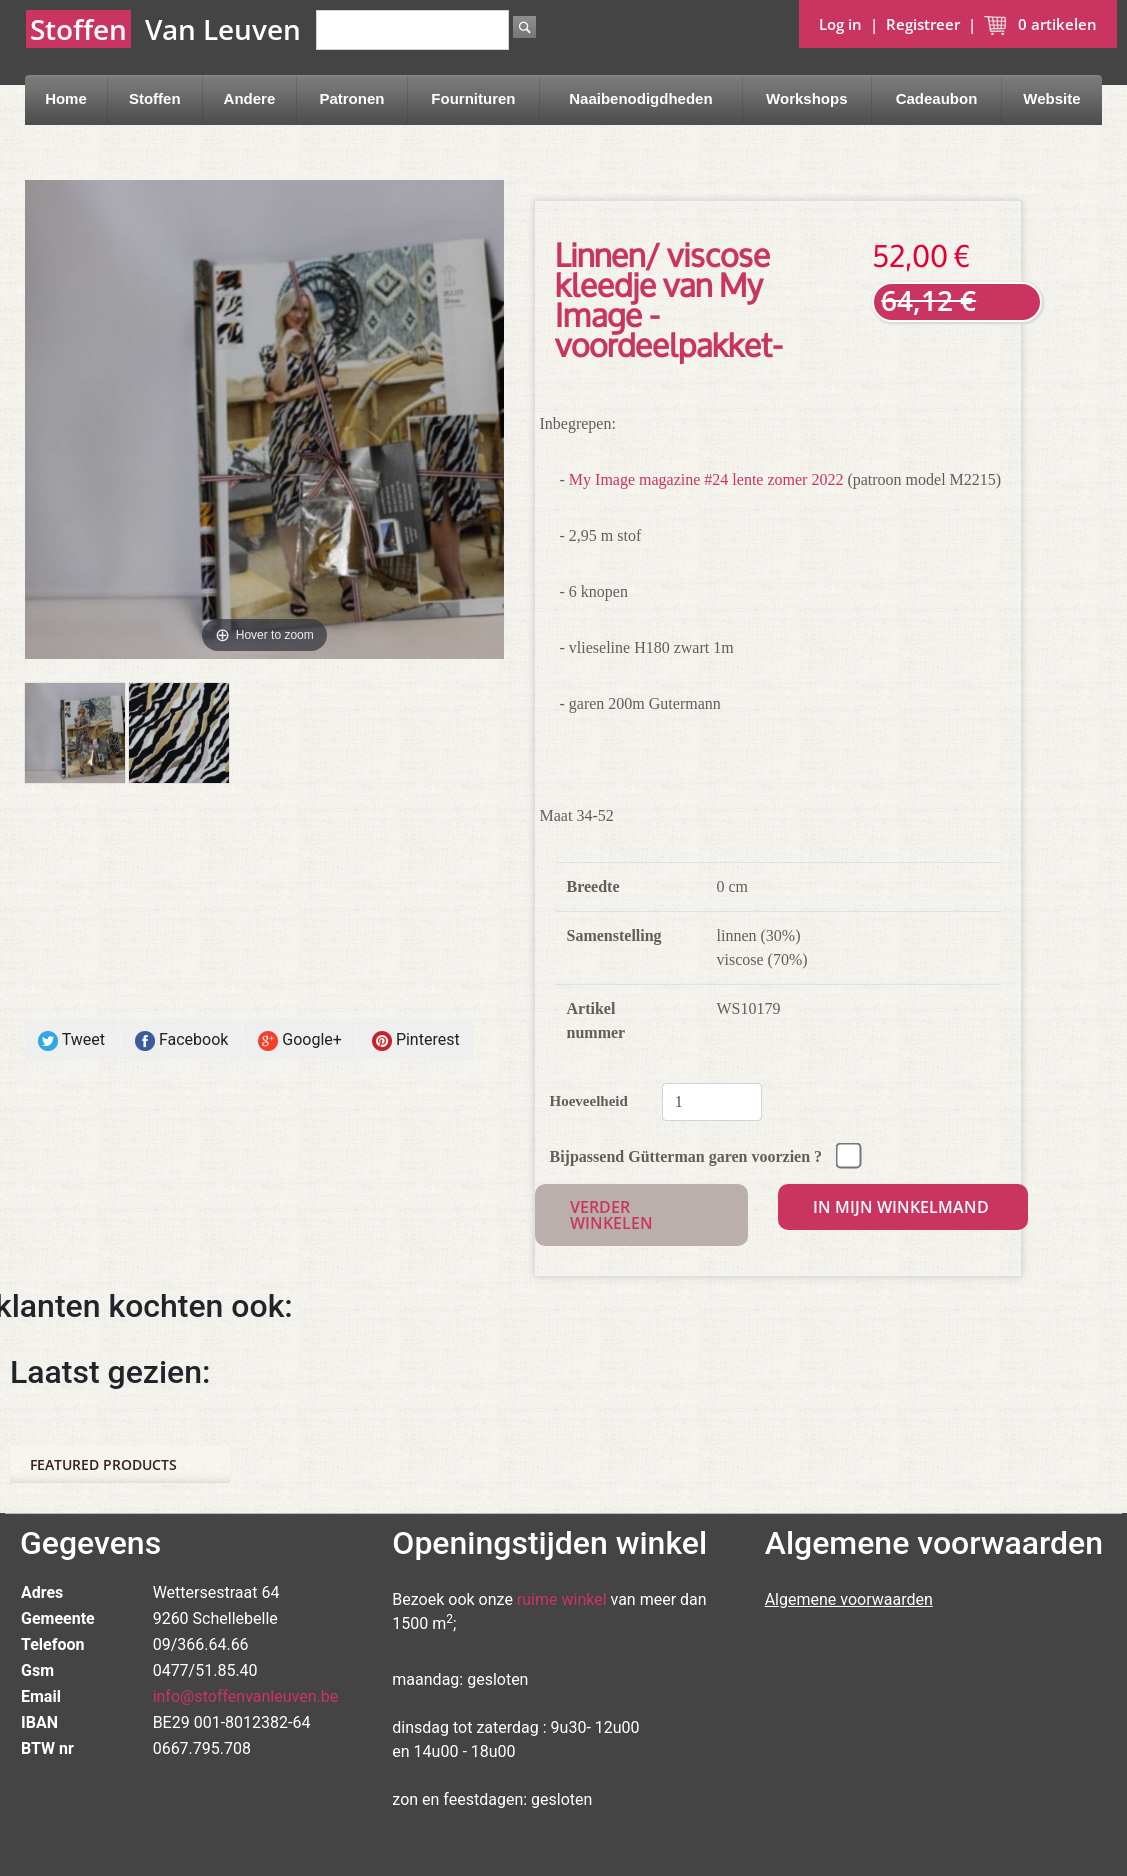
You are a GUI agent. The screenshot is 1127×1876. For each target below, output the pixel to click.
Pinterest (416, 1040)
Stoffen (155, 98)
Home (66, 98)
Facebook (181, 1040)
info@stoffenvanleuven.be (246, 1696)
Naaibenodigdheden (640, 98)
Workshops (806, 98)
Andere (250, 98)
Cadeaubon (937, 98)
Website (1051, 98)
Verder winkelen (611, 1215)
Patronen (351, 98)
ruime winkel (562, 1599)
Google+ (300, 1040)
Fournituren (473, 98)
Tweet (71, 1040)
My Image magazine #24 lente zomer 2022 (706, 479)
